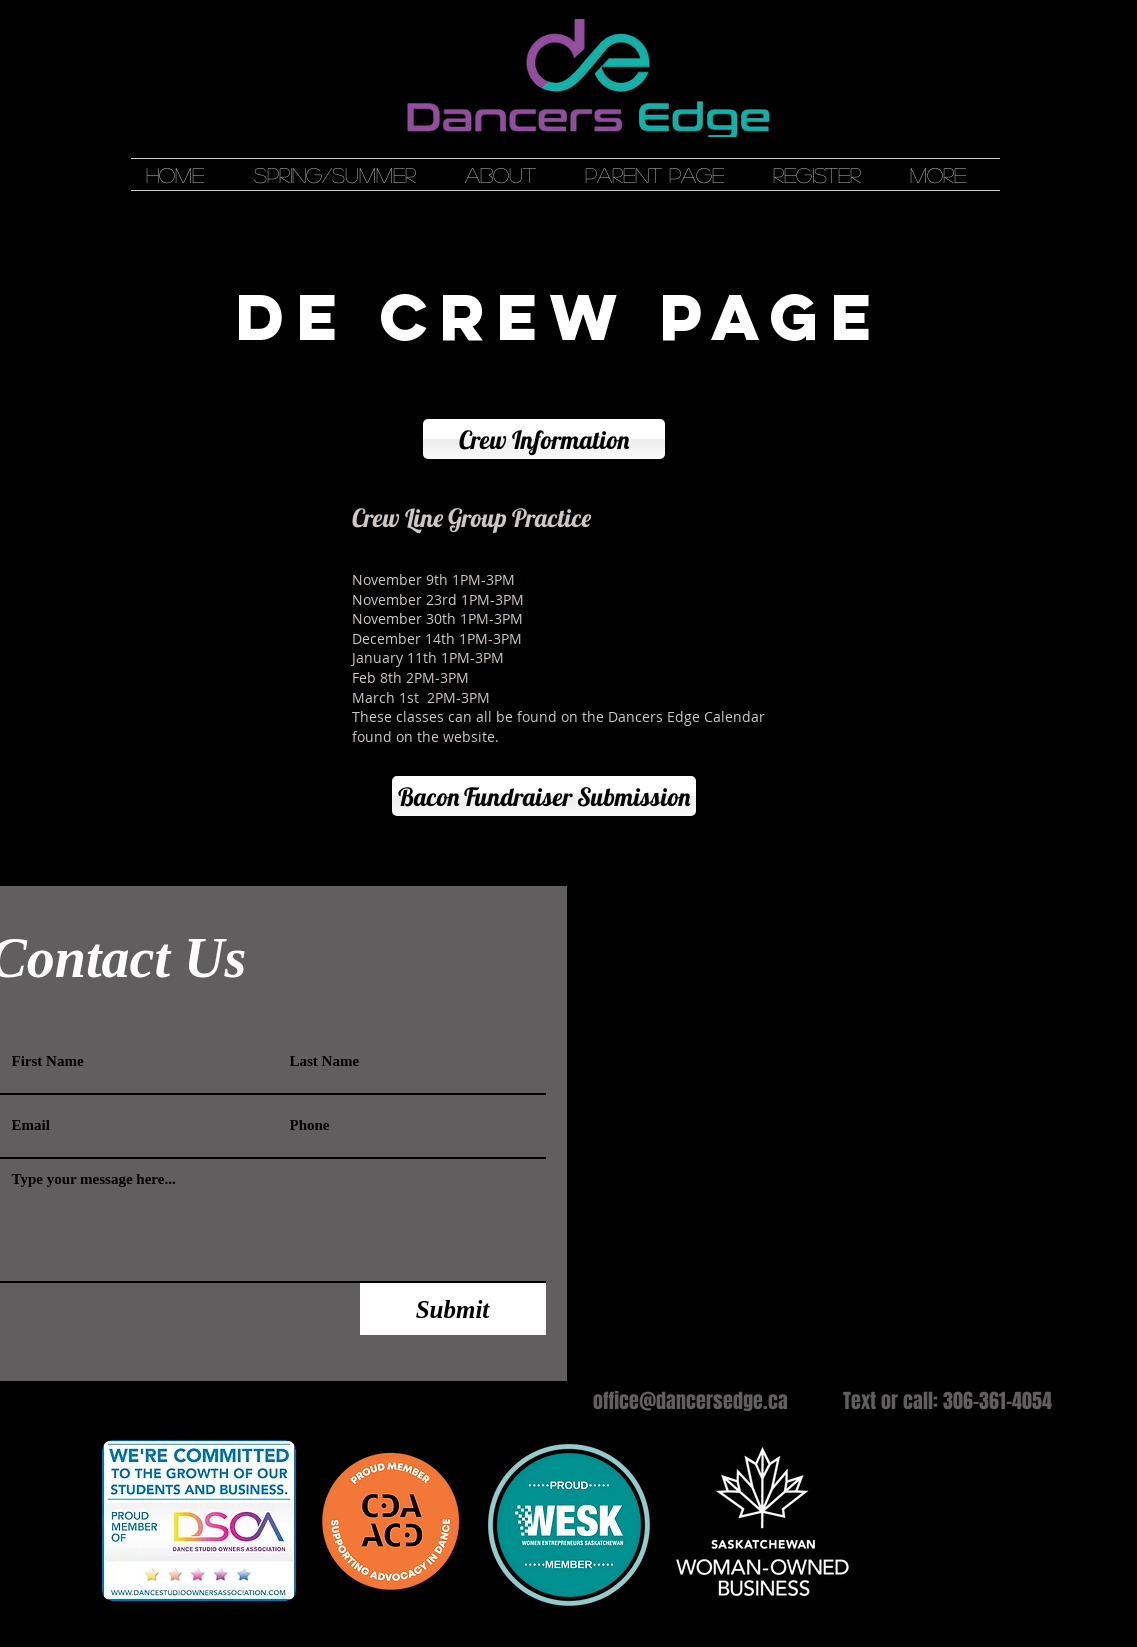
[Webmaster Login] (705, 876)
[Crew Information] (544, 439)
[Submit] (453, 1309)
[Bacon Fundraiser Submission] (544, 796)
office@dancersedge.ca (690, 1401)
